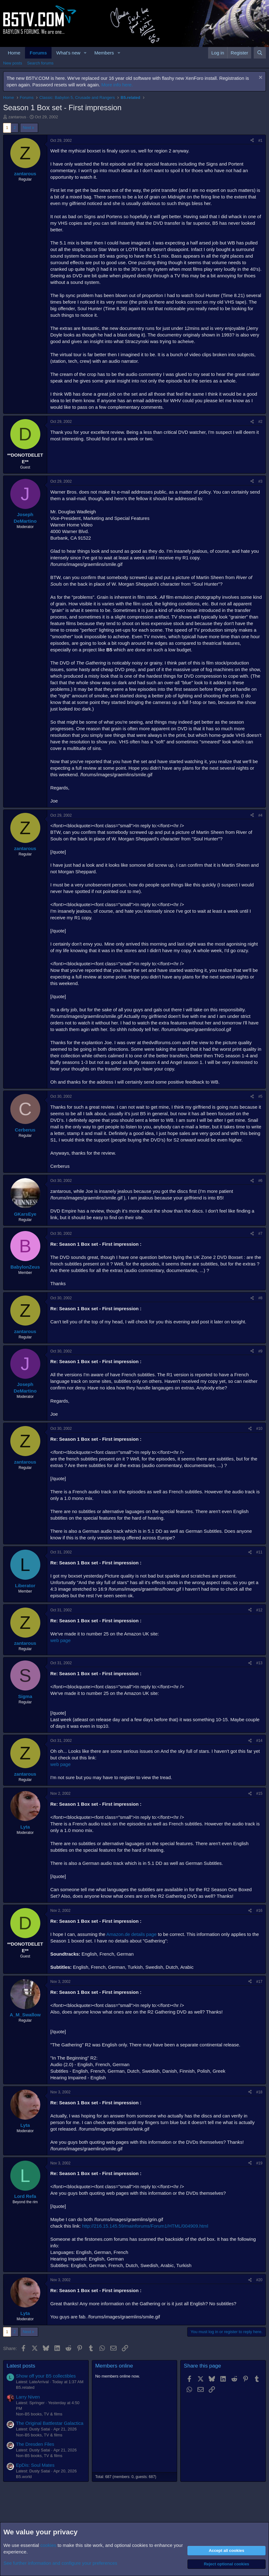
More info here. (117, 84)
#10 (259, 1428)
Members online (114, 2366)
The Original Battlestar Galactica (49, 2423)
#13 (259, 1663)
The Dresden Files (35, 2444)
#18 (259, 2092)
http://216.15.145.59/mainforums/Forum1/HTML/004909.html (145, 2226)
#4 (260, 815)
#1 (260, 140)
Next (27, 127)
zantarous (17, 117)
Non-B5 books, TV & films (39, 2414)
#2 (260, 421)
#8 (260, 1298)
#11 (259, 1552)
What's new (68, 52)
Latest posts (21, 2366)
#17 (259, 1981)
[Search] (260, 53)
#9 (260, 1351)
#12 (259, 1610)
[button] (85, 53)
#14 (259, 1740)
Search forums (40, 63)
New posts (12, 63)
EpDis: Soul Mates (35, 2465)
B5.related (25, 2387)
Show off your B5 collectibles (46, 2375)
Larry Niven (28, 2396)
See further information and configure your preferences (60, 2563)
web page (60, 1640)
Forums (38, 52)
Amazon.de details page (131, 1934)
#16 (259, 1910)
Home (14, 52)
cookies (48, 2545)
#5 (260, 1096)
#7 (260, 1233)
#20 (259, 2280)
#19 (259, 2163)
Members (104, 52)
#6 (260, 1180)
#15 (259, 1793)
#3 (260, 481)
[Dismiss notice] (259, 78)
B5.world (24, 2476)
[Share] (252, 140)
